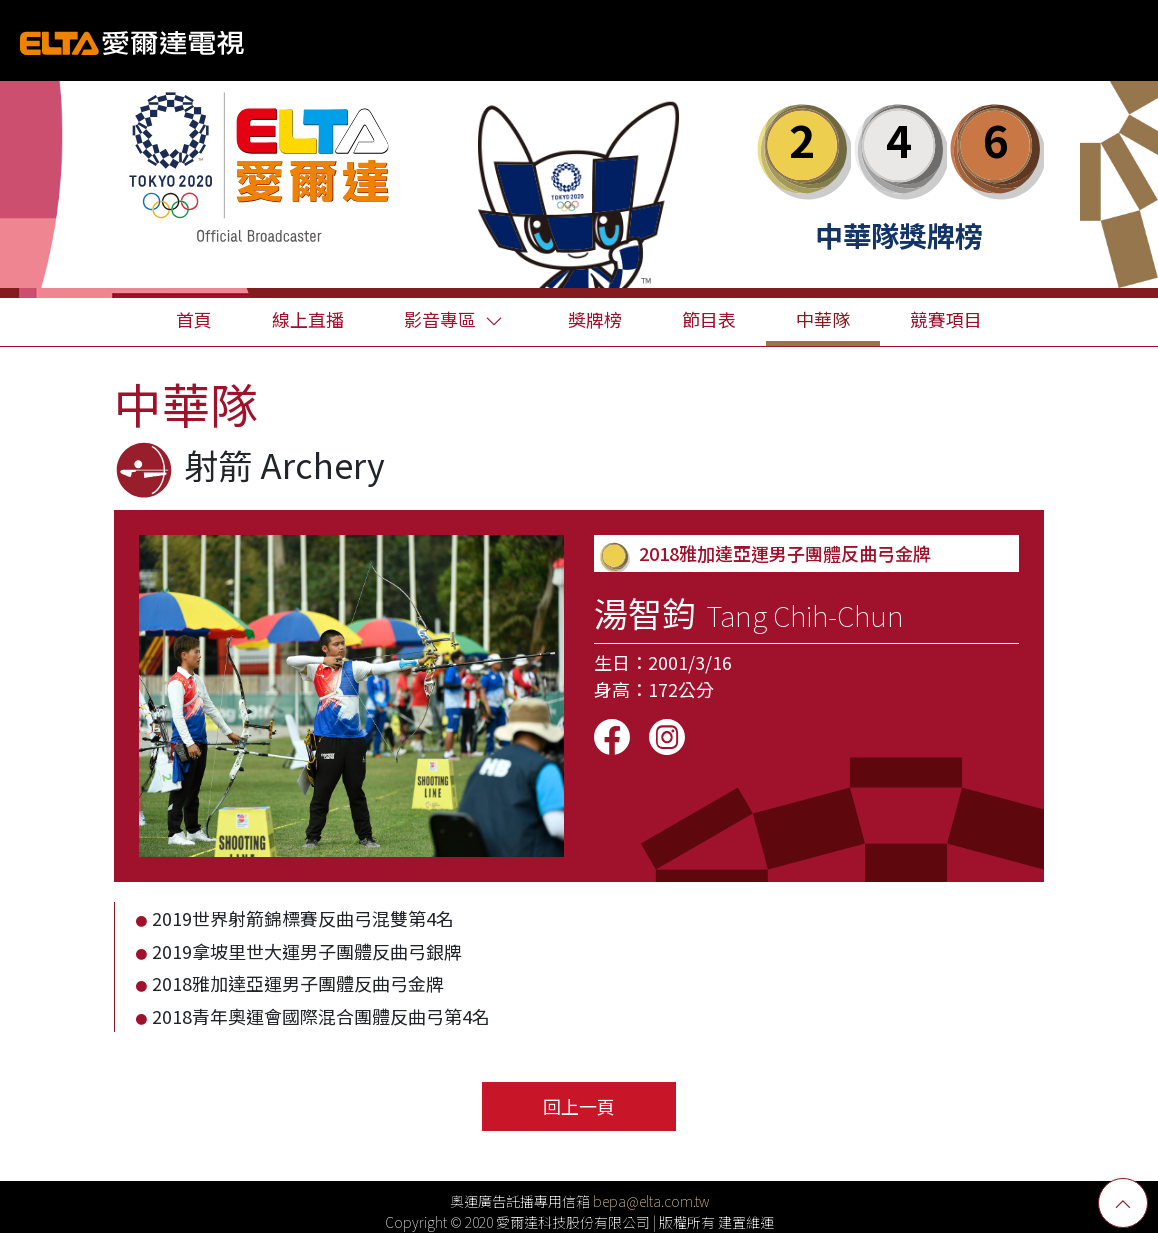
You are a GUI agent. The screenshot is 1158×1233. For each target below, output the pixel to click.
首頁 (194, 319)
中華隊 (823, 319)
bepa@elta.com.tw (651, 1201)
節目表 (709, 319)
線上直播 (308, 319)
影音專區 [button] (453, 319)
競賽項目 (946, 319)
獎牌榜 (595, 319)
